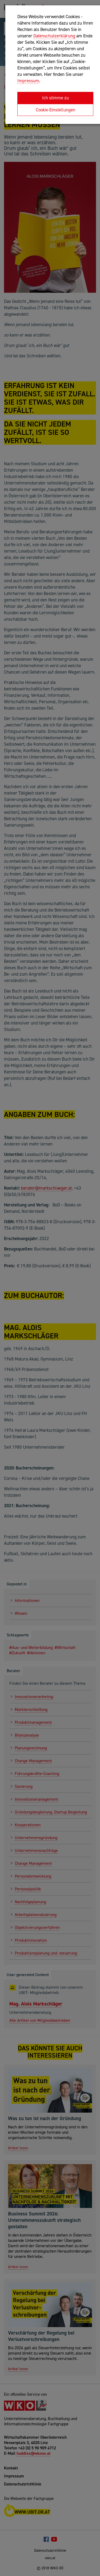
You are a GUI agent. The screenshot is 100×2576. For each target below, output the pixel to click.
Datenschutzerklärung (54, 36)
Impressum (28, 81)
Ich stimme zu (55, 98)
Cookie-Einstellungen (55, 110)
